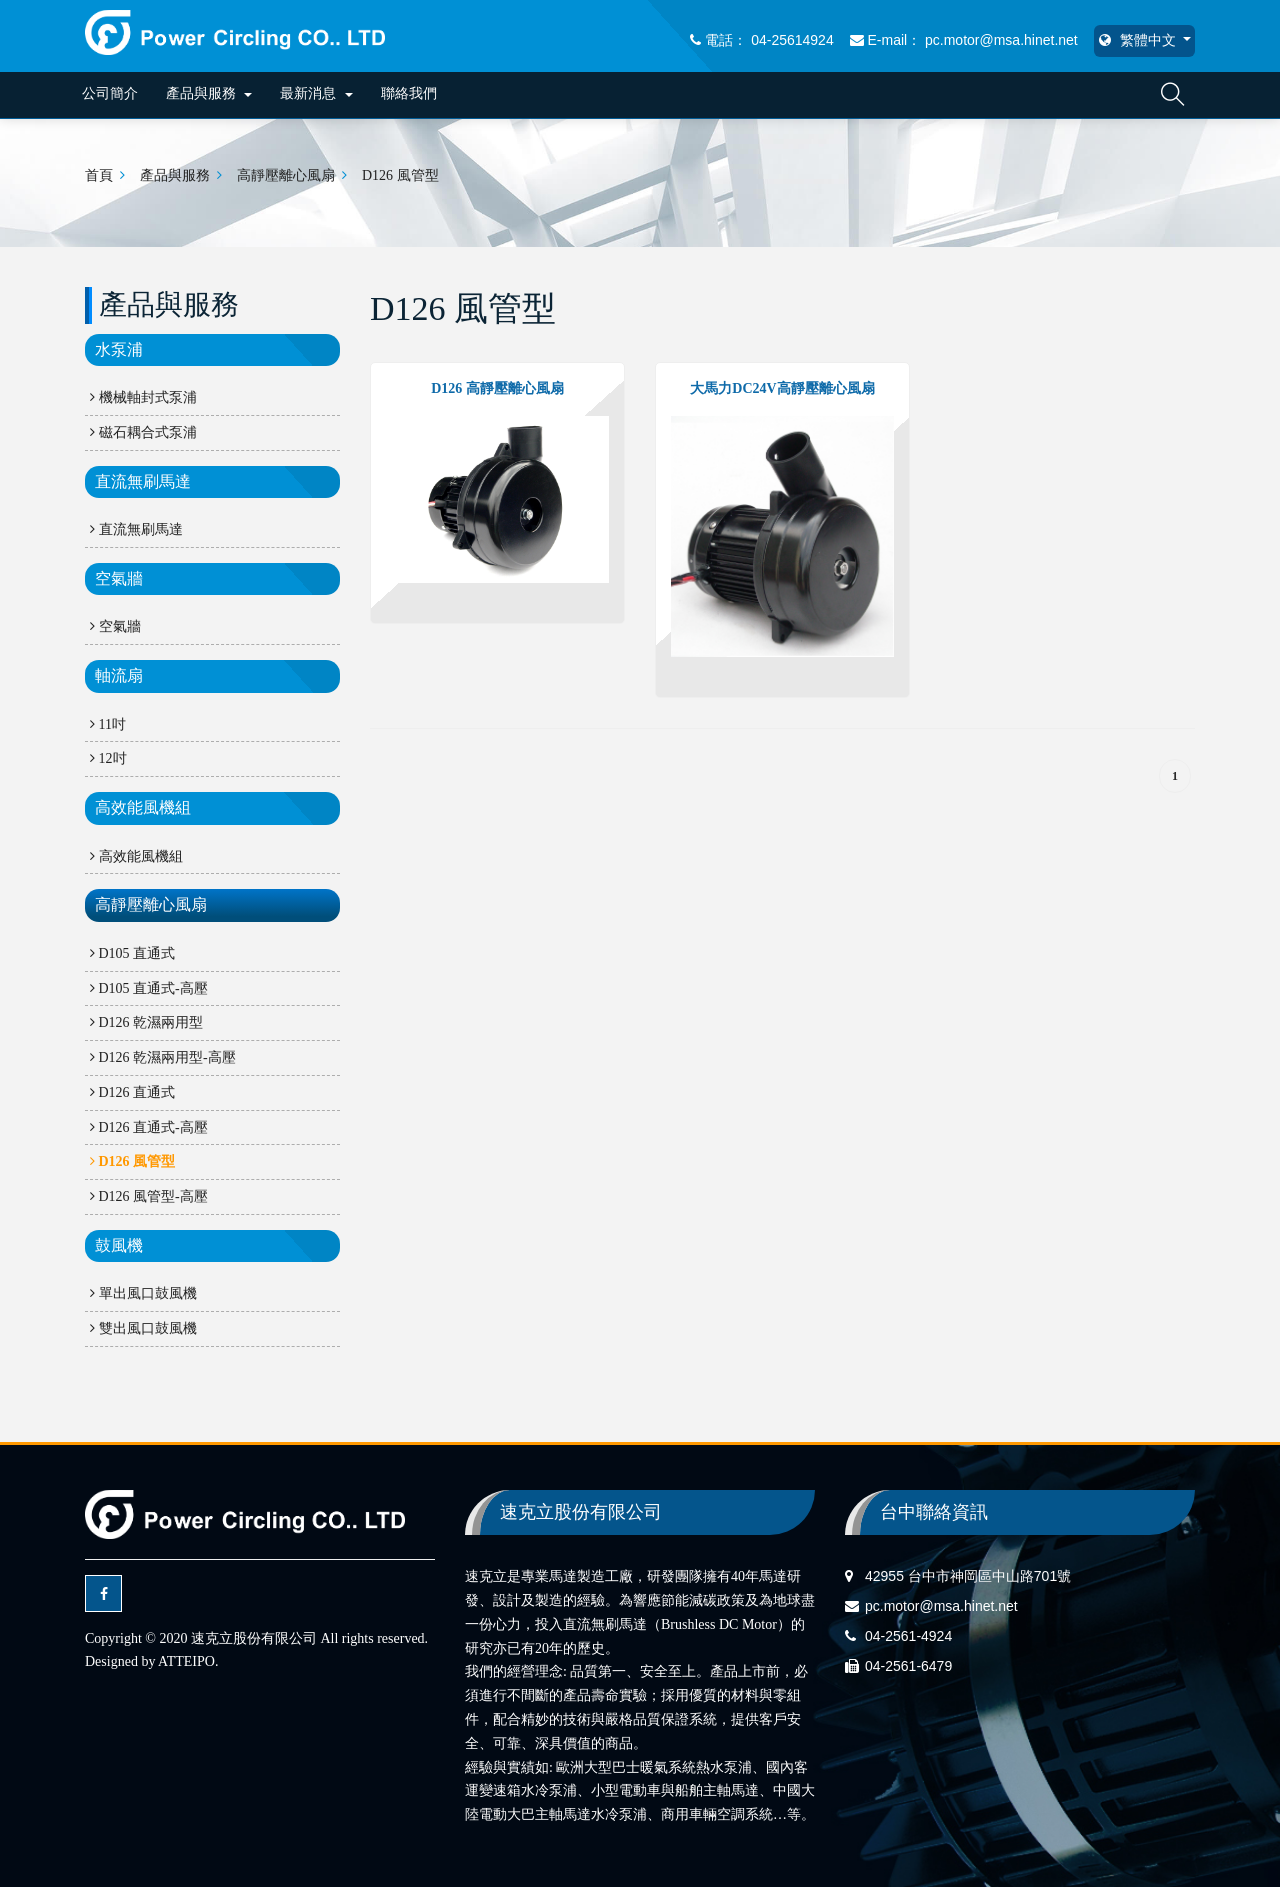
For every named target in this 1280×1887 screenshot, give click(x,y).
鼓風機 (119, 1245)
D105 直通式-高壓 (149, 988)
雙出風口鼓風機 (143, 1328)
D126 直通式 (132, 1092)
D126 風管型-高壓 (149, 1196)
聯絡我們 (409, 93)
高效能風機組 (143, 807)
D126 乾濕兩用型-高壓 (163, 1057)
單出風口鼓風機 (143, 1293)
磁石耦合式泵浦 (143, 432)
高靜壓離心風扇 (286, 175)
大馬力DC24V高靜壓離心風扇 (782, 388)
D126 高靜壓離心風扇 (497, 388)
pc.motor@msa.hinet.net (941, 1606)
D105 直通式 (132, 953)
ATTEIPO (186, 1661)
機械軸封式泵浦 (143, 397)
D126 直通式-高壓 (149, 1127)
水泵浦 (119, 349)
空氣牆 (119, 578)
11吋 (108, 724)
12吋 (108, 758)
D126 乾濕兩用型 (146, 1022)
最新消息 (316, 93)
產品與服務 (209, 93)
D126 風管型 (400, 175)
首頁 (99, 175)
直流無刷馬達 (143, 481)
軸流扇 (119, 675)
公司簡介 (110, 93)
